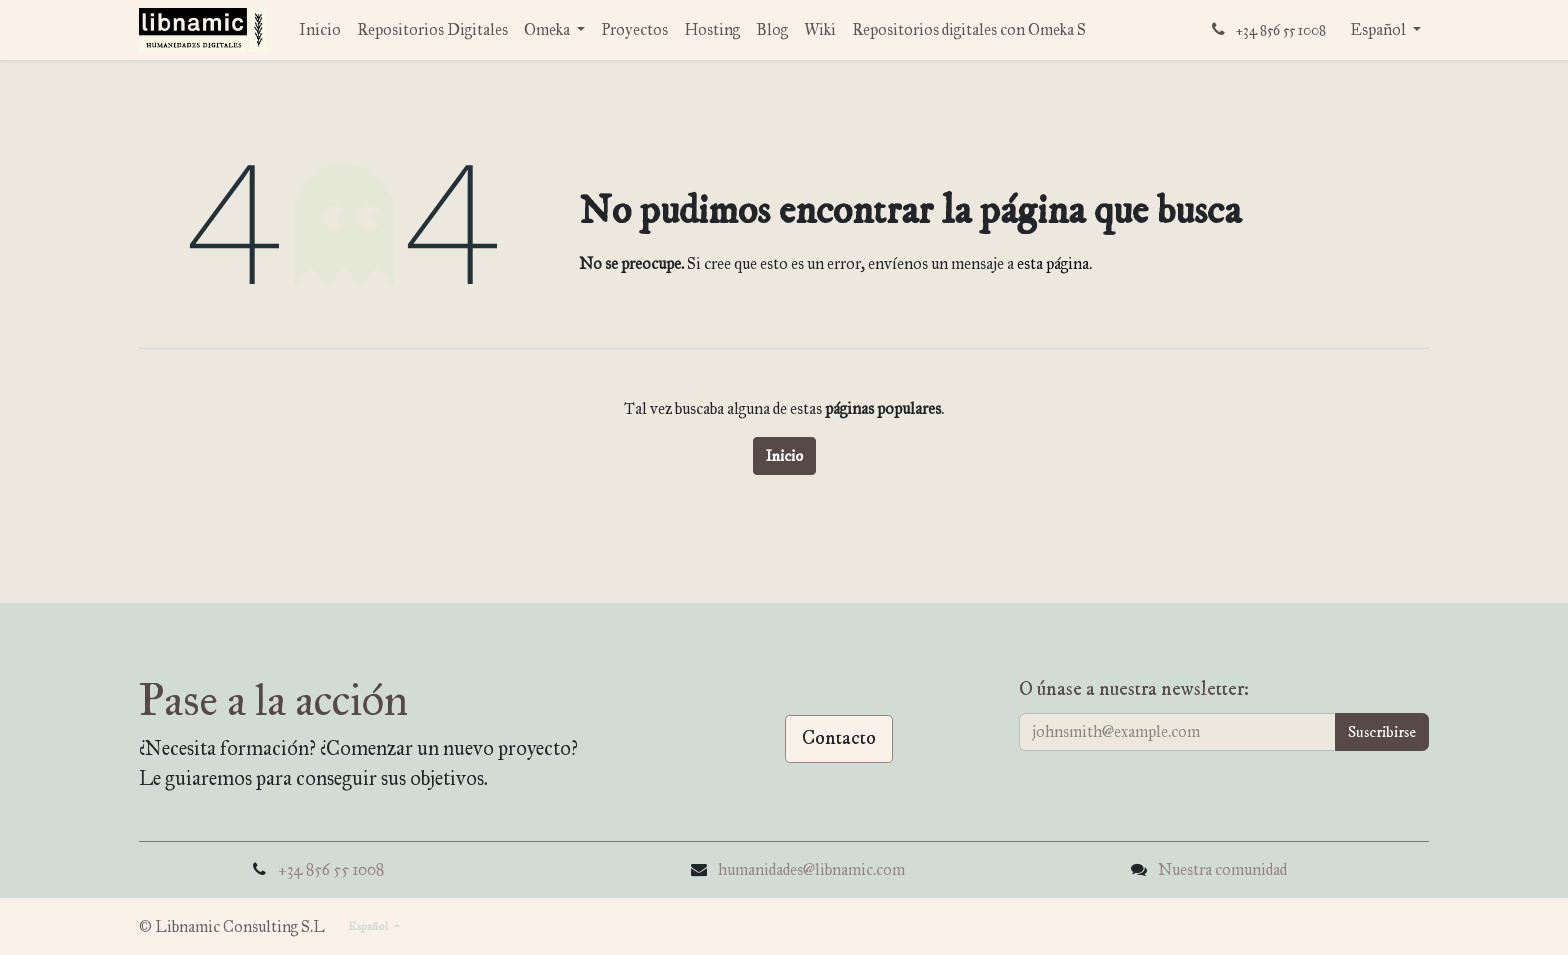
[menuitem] (320, 30)
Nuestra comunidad (1222, 869)
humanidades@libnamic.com (811, 869)
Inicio (784, 456)
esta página (1053, 263)
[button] (1382, 732)
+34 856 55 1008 (331, 869)
